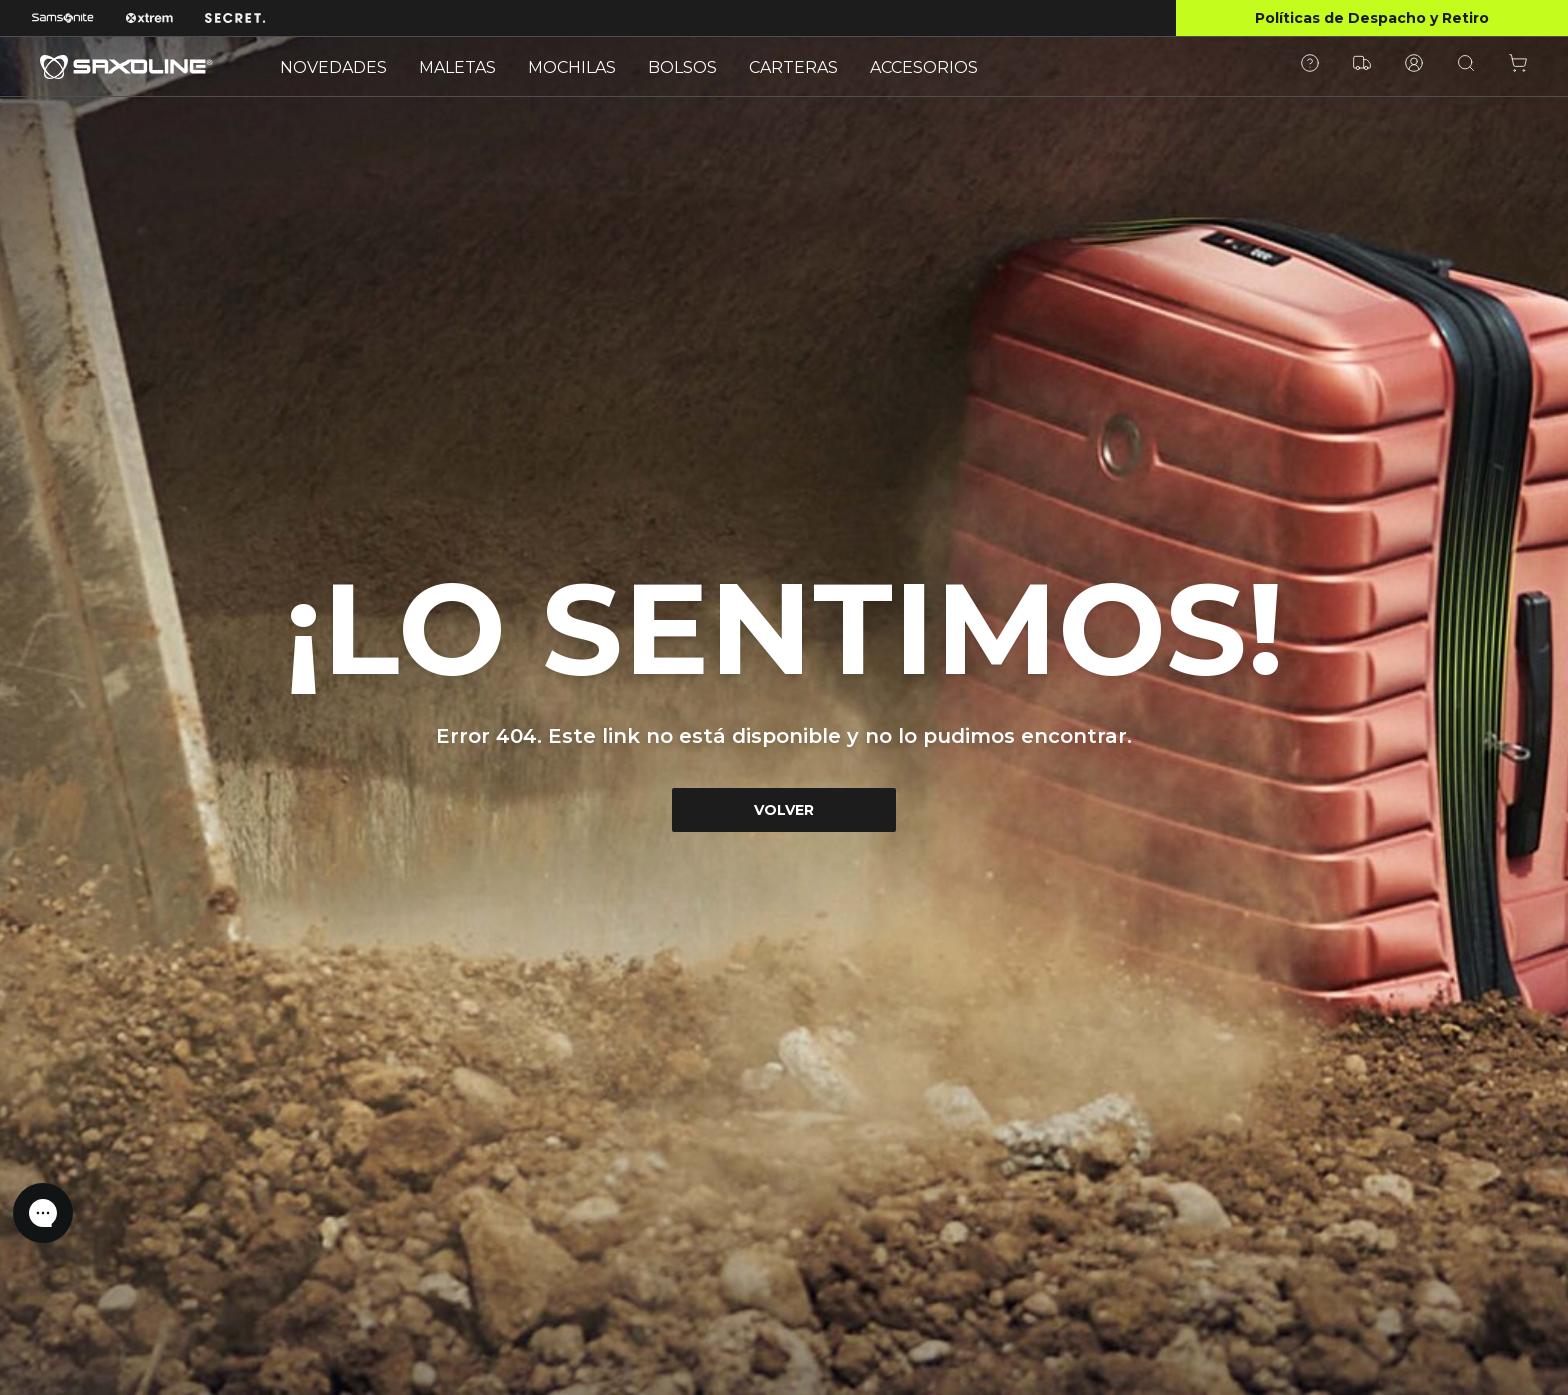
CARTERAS (793, 67)
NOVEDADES (333, 67)
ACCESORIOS (924, 67)
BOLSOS (682, 67)
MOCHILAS (572, 67)
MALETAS (457, 67)
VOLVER (784, 810)
